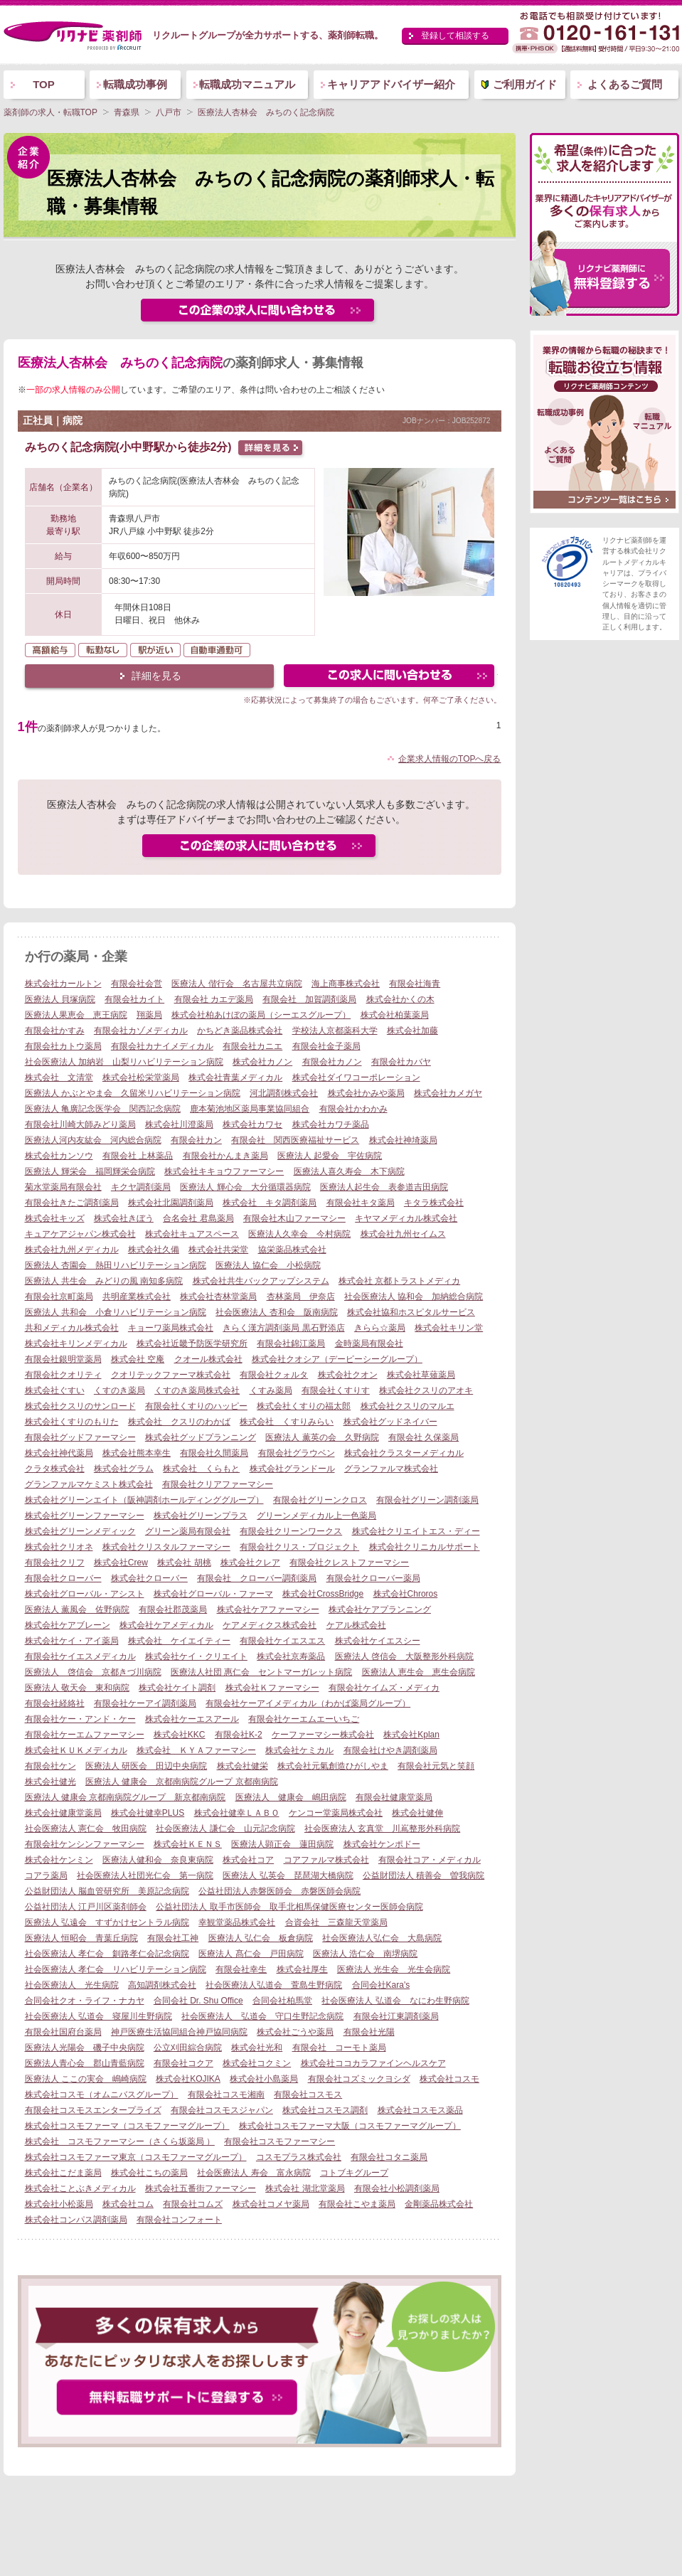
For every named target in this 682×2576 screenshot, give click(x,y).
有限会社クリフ (55, 1563)
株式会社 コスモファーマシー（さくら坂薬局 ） (120, 2141)
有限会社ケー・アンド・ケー (80, 1719)
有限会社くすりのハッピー (196, 1406)
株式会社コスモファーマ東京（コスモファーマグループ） (136, 2157)
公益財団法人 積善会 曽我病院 (423, 1875)
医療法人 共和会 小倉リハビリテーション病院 (115, 1312)
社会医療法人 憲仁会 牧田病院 (85, 1828)
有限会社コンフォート (179, 2220)
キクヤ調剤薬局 (141, 1187)
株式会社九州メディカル (72, 1250)
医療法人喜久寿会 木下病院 (349, 1171)
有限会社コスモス (308, 2094)
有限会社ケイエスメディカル (80, 1656)
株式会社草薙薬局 (421, 1375)
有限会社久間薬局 (214, 1453)
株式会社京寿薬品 (291, 1656)
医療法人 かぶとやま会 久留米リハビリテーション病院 (132, 1093)
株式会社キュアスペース (192, 1234)
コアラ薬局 (46, 1875)
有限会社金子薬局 (326, 1046)
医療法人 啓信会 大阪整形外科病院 (404, 1656)
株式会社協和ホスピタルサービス (411, 1312)
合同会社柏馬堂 (282, 2001)
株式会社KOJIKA (188, 2079)
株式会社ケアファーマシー (268, 1609)
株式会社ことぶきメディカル (80, 2188)
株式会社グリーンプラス (200, 1516)
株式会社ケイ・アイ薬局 (72, 1641)
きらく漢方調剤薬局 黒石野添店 (283, 1328)
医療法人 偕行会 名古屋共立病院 (236, 984)
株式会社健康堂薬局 (63, 1813)
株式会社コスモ (449, 2079)
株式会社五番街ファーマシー (200, 2188)
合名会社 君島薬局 (198, 1218)
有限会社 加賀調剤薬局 (309, 999)
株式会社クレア (250, 1563)
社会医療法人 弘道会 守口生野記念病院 (262, 2016)
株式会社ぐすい (55, 1390)
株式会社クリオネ (59, 1547)
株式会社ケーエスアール (192, 1719)
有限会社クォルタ (274, 1375)
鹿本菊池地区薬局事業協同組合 (249, 1109)
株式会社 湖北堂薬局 (304, 2188)
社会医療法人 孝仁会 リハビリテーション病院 (115, 1969)
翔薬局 (149, 1015)
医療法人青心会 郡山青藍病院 (84, 2063)
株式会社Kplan (411, 1735)
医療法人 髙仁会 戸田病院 (250, 1954)
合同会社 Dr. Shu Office (198, 2001)
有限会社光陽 (369, 2032)
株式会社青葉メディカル (235, 1077)
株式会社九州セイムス (403, 1234)
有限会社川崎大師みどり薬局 (80, 1124)
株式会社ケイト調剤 (177, 1688)
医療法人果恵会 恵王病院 (76, 1015)
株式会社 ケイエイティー (179, 1641)
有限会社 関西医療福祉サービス (295, 1140)
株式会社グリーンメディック (80, 1531)
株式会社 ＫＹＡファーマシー (196, 1750)
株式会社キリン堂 (449, 1328)
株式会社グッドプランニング (200, 1437)
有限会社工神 (172, 1938)
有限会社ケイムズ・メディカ (384, 1688)
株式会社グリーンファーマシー (84, 1516)
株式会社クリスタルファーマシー (166, 1547)
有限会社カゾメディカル (141, 1031)
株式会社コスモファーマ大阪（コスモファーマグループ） (350, 2126)
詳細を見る (156, 675)
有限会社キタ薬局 (360, 1203)
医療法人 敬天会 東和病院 (77, 1688)
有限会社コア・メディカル (429, 1860)
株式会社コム (128, 2204)
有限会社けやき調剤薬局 (390, 1750)
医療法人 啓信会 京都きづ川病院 (93, 1672)
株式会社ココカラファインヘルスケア (373, 2063)
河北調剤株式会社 (284, 1093)
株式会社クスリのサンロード (80, 1406)
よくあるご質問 (624, 84)
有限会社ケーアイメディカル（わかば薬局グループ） (308, 1703)
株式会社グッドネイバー (390, 1422)
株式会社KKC (180, 1735)
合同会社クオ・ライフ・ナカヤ (84, 2001)
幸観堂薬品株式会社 (236, 1922)
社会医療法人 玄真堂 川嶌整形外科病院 (382, 1828)
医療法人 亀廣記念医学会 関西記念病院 (103, 1109)
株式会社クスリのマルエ (407, 1406)
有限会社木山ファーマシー (294, 1218)
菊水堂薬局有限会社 (63, 1187)
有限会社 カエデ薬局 (213, 999)
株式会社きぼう (124, 1218)
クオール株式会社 (208, 1359)
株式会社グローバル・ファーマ (213, 1594)
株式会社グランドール (292, 1469)
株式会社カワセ (252, 1124)
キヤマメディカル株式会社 (406, 1218)
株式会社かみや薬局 (366, 1093)
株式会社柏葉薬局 (395, 1015)
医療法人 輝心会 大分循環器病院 (245, 1187)
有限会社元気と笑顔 (436, 1766)
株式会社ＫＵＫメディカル (76, 1750)
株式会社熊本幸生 (136, 1453)
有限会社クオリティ (63, 1375)
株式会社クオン (348, 1375)
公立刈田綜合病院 (188, 2048)
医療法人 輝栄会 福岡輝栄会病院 (90, 1171)
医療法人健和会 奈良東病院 (157, 1860)
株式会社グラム (124, 1469)
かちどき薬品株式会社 (239, 1031)
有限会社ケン (50, 1766)
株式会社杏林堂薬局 (218, 1297)
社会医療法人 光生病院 (72, 1985)
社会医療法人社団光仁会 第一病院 (145, 1875)
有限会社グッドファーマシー (80, 1437)
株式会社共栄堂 (218, 1250)
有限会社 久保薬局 (423, 1437)
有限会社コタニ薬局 (389, 2157)
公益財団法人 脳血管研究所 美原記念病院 (107, 1891)
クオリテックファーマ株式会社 (170, 1375)
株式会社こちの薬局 (149, 2173)
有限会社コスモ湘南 (226, 2094)
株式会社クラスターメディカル (404, 1453)
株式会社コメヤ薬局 (271, 2204)
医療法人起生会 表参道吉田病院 (384, 1187)
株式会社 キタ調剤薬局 (269, 1203)
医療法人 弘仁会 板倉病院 (260, 1938)
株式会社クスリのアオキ (426, 1390)
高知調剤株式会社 (162, 1985)
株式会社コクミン (257, 2063)
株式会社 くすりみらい (287, 1422)
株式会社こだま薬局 (63, 2173)
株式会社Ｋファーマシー (272, 1688)
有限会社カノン (332, 1062)
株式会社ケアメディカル (166, 1625)
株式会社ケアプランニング (380, 1609)
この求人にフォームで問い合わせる (390, 677)
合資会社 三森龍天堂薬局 (336, 1922)
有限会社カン (196, 1140)
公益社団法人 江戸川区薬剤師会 (85, 1907)
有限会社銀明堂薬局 (63, 1359)
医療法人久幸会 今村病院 (299, 1234)
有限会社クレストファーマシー (349, 1563)
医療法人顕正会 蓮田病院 (282, 1844)
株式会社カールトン (63, 984)
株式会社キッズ (55, 1218)
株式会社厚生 (302, 1969)
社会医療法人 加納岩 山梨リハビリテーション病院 (124, 1062)
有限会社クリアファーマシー (217, 1484)
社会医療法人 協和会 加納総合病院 (413, 1297)
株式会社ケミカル (299, 1750)
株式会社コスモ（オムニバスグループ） (102, 2094)
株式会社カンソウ (59, 1156)
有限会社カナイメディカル (162, 1046)
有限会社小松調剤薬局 (396, 2188)
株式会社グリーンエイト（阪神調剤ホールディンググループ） (144, 1500)
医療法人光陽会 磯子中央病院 (84, 2048)
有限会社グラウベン (296, 1453)
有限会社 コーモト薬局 (339, 2048)
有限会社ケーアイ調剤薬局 (145, 1703)
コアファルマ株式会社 (326, 1860)
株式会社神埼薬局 (403, 1140)
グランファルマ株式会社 (391, 1469)
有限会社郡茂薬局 (173, 1609)
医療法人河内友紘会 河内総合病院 (93, 1140)
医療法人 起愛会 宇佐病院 (329, 1156)
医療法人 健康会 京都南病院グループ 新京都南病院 (125, 1797)
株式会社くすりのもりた (72, 1422)
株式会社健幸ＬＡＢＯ (236, 1813)
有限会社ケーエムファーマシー (84, 1735)
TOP (44, 84)
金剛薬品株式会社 (439, 2204)
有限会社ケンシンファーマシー (84, 1844)
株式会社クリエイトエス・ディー (416, 1531)
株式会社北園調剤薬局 (170, 1203)
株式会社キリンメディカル (76, 1343)
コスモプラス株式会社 (298, 2157)
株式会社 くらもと (201, 1469)
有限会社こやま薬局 (357, 2204)
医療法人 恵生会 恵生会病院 (418, 1672)
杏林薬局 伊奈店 (301, 1297)
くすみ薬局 (271, 1390)
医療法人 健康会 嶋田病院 (290, 1797)
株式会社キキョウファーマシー (224, 1171)
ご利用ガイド (525, 84)
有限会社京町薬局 (59, 1297)
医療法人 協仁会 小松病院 (267, 1265)
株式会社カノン (262, 1062)
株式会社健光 (50, 1782)
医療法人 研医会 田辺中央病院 (146, 1766)
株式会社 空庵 (137, 1359)
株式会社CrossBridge (322, 1594)
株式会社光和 (256, 2048)
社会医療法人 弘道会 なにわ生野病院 (395, 2001)
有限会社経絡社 (55, 1703)
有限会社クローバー (63, 1578)
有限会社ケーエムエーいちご (303, 1719)
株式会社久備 (153, 1250)
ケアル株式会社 (356, 1625)
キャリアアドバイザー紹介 (391, 84)
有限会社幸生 (241, 1969)
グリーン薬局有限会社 (187, 1531)
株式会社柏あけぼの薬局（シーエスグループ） (261, 1015)
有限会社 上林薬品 (137, 1156)
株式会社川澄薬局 (179, 1124)
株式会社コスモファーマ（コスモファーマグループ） (127, 2126)
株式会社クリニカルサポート (424, 1547)
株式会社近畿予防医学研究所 (192, 1343)
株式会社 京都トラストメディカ (399, 1281)
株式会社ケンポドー (381, 1844)
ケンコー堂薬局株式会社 (336, 1813)
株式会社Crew (121, 1563)
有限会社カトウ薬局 (63, 1046)
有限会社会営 (136, 984)
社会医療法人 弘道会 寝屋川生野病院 (98, 2016)
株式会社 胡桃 (184, 1563)
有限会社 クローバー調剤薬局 (256, 1578)
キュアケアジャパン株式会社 (80, 1234)
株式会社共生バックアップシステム (261, 1281)
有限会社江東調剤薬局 (396, 2016)
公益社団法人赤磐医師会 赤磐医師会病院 (279, 1891)
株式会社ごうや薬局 (295, 2032)
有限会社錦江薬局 (291, 1343)
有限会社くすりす (336, 1390)
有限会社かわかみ (353, 1109)
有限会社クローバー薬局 (373, 1578)
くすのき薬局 (119, 1390)
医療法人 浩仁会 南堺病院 (365, 1954)
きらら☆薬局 (379, 1328)
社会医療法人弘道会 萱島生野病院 (274, 1985)
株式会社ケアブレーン (67, 1625)
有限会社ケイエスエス (282, 1641)
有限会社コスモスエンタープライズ (93, 2110)
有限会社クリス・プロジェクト (299, 1547)
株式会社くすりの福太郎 (304, 1406)
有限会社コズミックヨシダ (359, 2079)
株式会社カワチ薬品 (330, 1124)
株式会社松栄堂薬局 (140, 1077)
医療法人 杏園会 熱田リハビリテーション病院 (115, 1265)
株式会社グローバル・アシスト (84, 1594)
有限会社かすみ (55, 1031)
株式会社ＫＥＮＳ (188, 1844)
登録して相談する (455, 36)
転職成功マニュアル (247, 84)
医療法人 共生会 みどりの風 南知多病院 (104, 1281)
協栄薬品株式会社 (292, 1250)
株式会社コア (248, 1860)
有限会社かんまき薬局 (225, 1156)
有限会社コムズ (193, 2204)
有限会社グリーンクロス (320, 1500)
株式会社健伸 (417, 1813)
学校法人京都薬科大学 (335, 1031)
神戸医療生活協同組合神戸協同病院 (179, 2032)
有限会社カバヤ (401, 1062)
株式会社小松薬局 (59, 2204)
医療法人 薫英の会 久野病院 (321, 1437)
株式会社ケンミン (59, 1860)
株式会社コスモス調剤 (325, 2110)
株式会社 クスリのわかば (179, 1422)
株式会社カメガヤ (448, 1093)
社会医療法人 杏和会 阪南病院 (276, 1312)
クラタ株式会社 (55, 1469)
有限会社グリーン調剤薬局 (427, 1500)
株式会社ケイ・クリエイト (196, 1656)
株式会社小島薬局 (264, 2079)
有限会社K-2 (238, 1735)
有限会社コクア (183, 2063)
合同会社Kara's (381, 1985)
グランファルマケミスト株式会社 (89, 1484)
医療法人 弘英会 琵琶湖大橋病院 (288, 1875)
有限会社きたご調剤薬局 (72, 1203)
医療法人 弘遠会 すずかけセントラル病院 (107, 1922)
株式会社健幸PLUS (147, 1813)
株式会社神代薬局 (59, 1453)
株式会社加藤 (412, 1031)
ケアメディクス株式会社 (269, 1625)
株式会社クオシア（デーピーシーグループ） (337, 1359)
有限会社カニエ (252, 1046)
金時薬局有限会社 (369, 1343)
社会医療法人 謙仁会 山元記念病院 (225, 1828)
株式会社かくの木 (400, 999)
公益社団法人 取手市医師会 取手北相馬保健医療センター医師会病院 (289, 1907)
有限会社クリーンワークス (291, 1531)
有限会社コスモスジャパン (222, 2110)
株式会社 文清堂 (59, 1077)
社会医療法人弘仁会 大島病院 (382, 1938)
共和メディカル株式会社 (72, 1328)
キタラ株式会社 (434, 1203)
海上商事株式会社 (345, 984)
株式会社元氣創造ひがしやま (332, 1766)
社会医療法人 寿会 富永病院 (253, 2173)
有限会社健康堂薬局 (394, 1797)
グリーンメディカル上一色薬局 (316, 1516)
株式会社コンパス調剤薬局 (76, 2220)
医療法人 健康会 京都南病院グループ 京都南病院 (181, 1782)
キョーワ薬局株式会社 (170, 1328)
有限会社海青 (414, 984)
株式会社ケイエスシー (377, 1641)
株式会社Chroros (405, 1594)
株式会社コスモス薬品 (420, 2110)
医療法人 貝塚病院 (60, 999)
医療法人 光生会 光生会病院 (393, 1969)
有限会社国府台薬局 (63, 2032)
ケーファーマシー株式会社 (323, 1735)
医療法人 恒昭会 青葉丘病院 (81, 1938)
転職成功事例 (135, 84)
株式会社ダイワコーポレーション (356, 1077)
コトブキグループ (354, 2173)
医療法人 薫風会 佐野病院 (77, 1609)
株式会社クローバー (149, 1578)
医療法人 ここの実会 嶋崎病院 (85, 2079)
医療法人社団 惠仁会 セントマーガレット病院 (261, 1672)
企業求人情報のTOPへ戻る (449, 759)
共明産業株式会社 (136, 1297)
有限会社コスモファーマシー (279, 2141)
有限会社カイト (134, 999)
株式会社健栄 (242, 1766)
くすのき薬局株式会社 (197, 1390)
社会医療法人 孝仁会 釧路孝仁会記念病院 (107, 1954)
